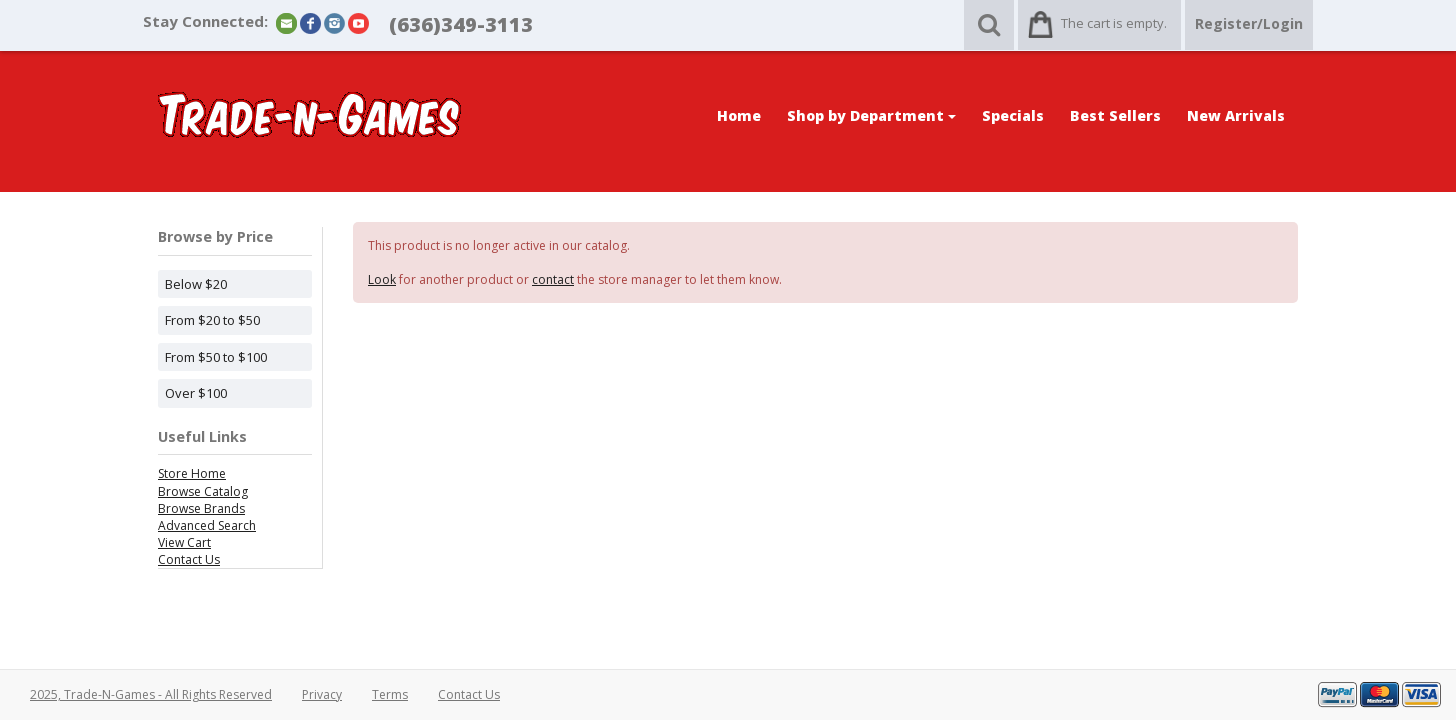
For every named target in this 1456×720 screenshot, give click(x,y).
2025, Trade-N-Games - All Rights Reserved (151, 694)
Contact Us (189, 559)
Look (382, 279)
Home (739, 115)
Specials (1013, 115)
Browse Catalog (203, 491)
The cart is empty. (1114, 23)
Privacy (322, 694)
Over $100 (196, 393)
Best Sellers (1115, 115)
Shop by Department (871, 115)
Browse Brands (201, 508)
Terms (390, 694)
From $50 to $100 (216, 357)
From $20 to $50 (212, 320)
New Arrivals (1236, 115)
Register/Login (1249, 23)
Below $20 (196, 284)
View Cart (184, 542)
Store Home (192, 473)
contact (553, 279)
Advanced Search (207, 525)
